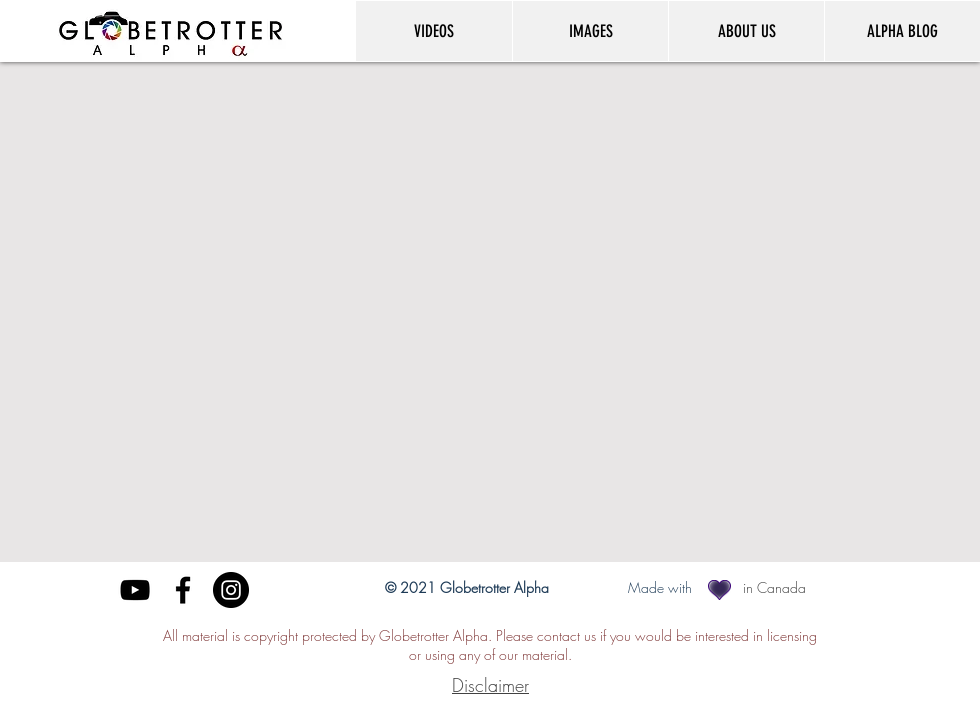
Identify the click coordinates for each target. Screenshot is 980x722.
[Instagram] (231, 590)
